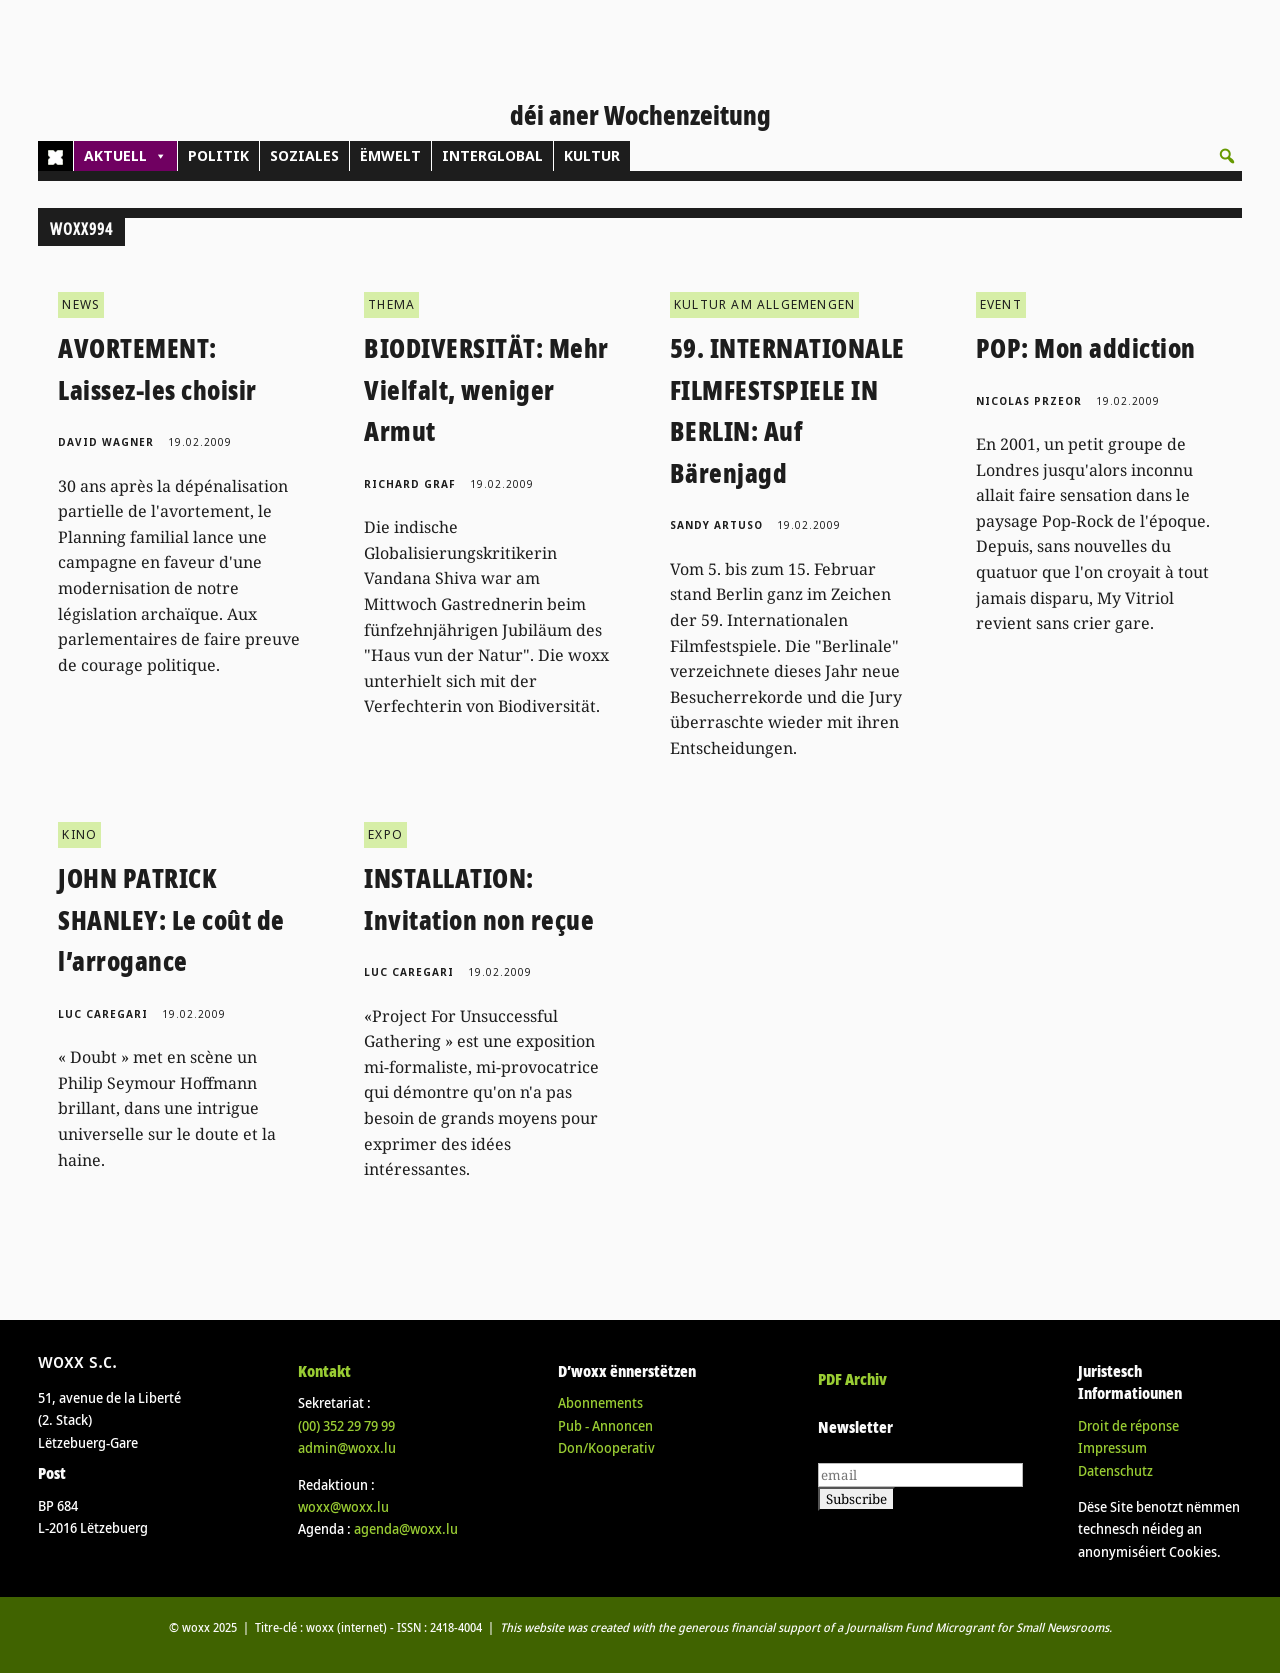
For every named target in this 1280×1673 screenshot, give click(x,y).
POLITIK (218, 155)
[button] (1227, 156)
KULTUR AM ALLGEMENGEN (764, 304)
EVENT (1001, 304)
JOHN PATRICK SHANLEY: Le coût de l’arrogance (171, 919)
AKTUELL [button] (125, 156)
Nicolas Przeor (1029, 401)
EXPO (385, 834)
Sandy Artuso (716, 525)
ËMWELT (390, 155)
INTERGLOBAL (492, 155)
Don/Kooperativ (606, 1447)
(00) (346, 1425)
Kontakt (324, 1371)
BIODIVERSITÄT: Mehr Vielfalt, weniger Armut (486, 389)
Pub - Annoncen (605, 1425)
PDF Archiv (852, 1379)
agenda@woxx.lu (406, 1528)
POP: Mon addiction (1086, 348)
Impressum (1112, 1447)
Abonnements (600, 1402)
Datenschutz (1115, 1470)
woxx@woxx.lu (343, 1506)
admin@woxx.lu (347, 1447)
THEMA (391, 304)
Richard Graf (410, 484)
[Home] (55, 156)
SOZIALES (304, 155)
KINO (79, 834)
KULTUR (592, 155)
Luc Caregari (103, 1014)
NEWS (81, 304)
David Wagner (106, 442)
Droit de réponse (1128, 1425)
